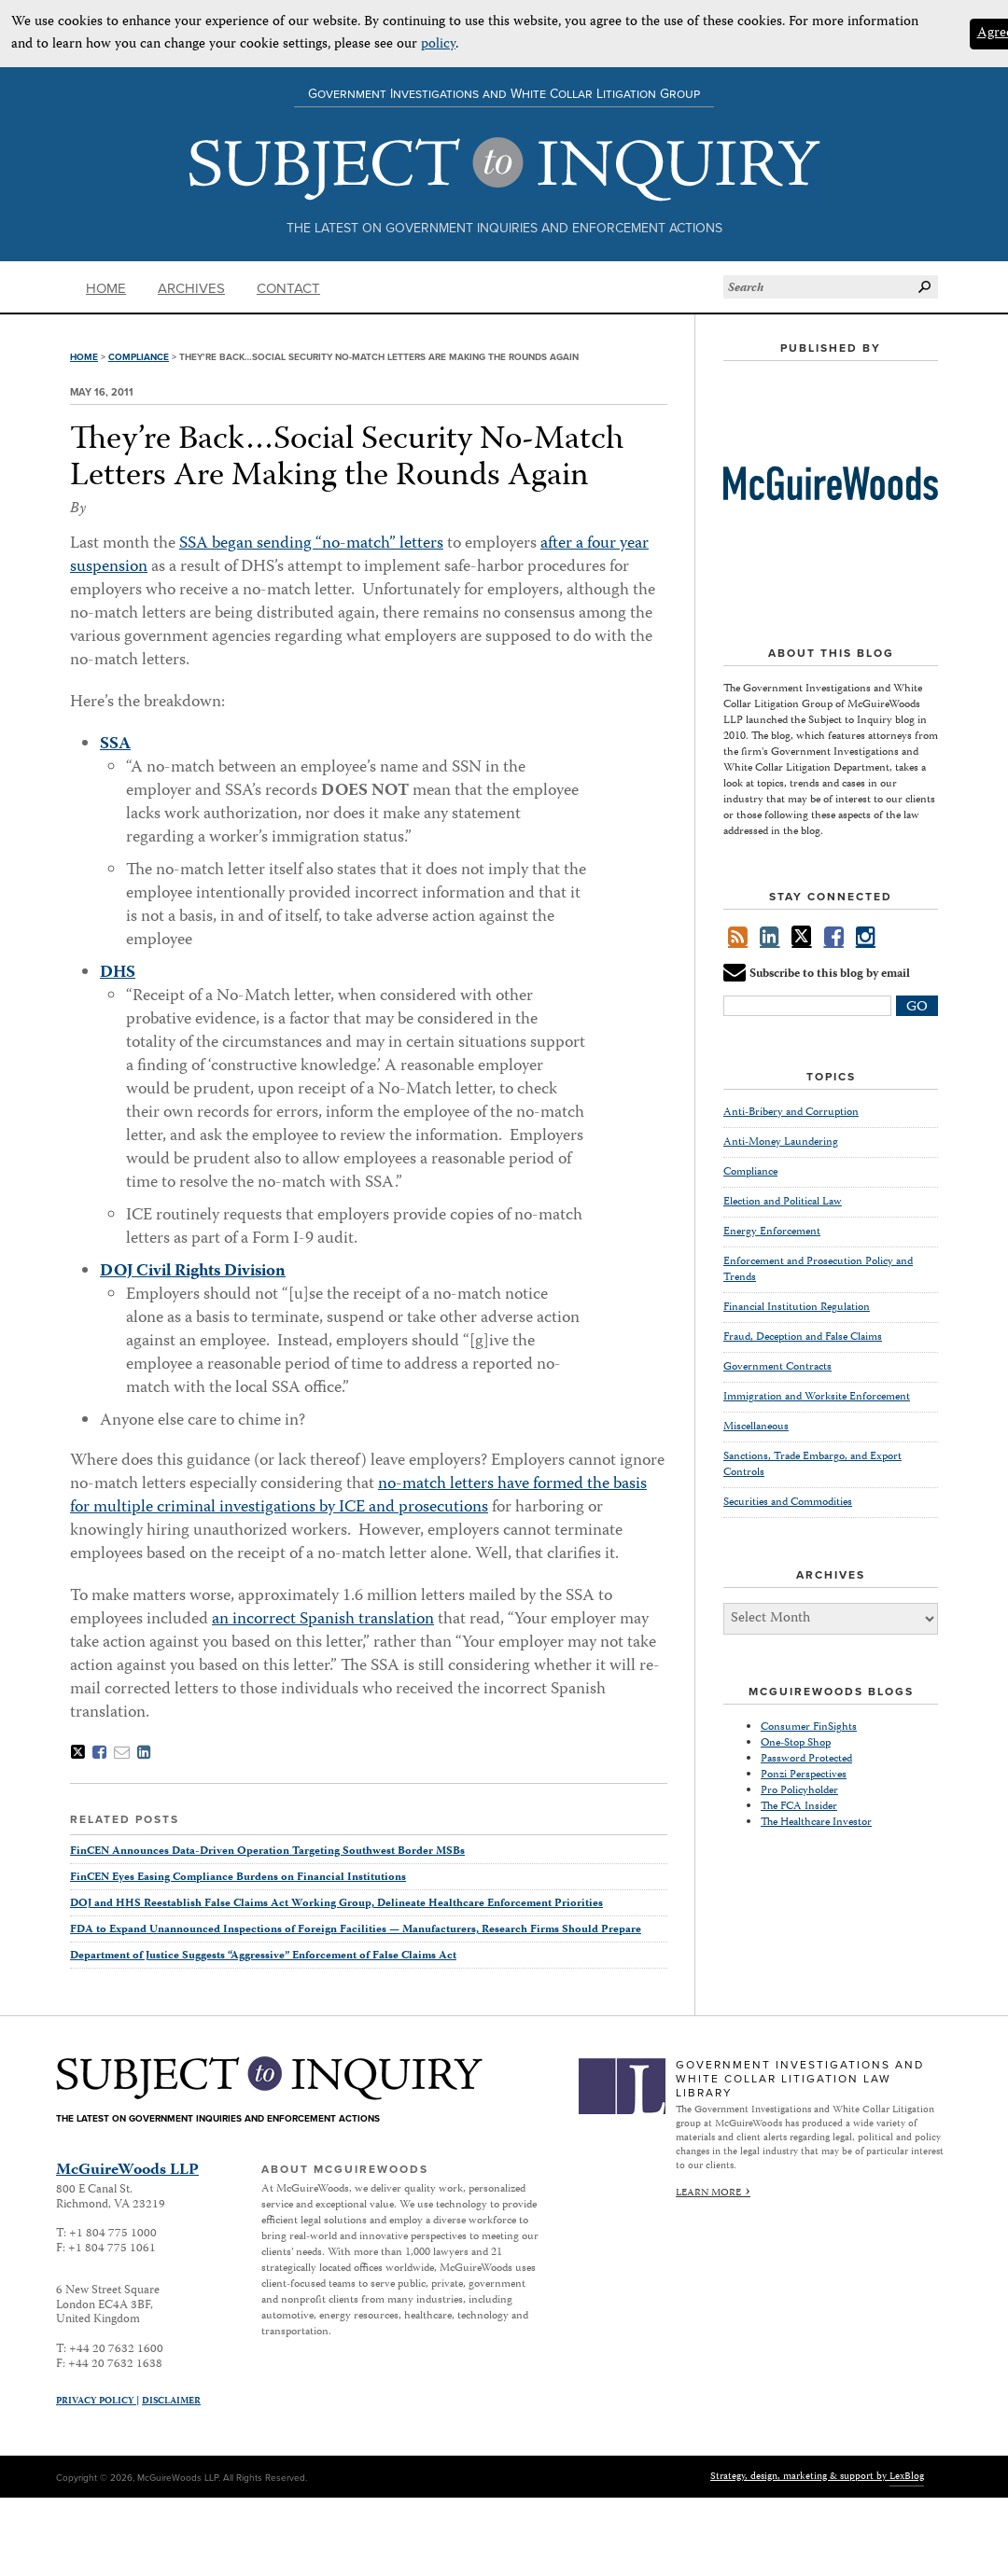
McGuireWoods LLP (127, 2170)
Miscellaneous (756, 1427)
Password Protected (806, 1759)
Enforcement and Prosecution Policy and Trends (818, 1270)
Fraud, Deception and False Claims (802, 1337)
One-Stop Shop (796, 1743)
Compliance (138, 357)
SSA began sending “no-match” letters (311, 544)
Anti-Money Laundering (780, 1142)
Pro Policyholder (799, 1791)
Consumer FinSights (809, 1727)
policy (438, 45)
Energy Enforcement (771, 1232)
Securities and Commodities (787, 1502)
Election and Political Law (782, 1202)
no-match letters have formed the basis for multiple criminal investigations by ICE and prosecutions (358, 1496)
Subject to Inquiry (504, 169)
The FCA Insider (799, 1807)
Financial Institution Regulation (796, 1307)
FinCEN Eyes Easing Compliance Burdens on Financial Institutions (238, 1878)
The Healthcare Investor (816, 1822)
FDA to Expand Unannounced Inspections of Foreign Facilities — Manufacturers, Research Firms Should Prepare (355, 1930)
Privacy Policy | (97, 2401)
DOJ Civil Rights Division (193, 1272)
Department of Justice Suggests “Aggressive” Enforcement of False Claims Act (263, 1956)
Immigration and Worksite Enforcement (816, 1397)
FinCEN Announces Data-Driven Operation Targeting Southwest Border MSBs (267, 1851)
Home (106, 288)
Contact (288, 288)
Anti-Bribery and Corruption (791, 1113)
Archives (191, 288)
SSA (115, 745)
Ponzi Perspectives (804, 1775)
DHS (117, 973)
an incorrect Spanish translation (323, 1620)
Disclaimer (171, 2401)
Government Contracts (777, 1367)
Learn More (708, 2193)
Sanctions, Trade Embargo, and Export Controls (812, 1465)
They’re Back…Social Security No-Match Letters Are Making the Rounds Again (346, 459)
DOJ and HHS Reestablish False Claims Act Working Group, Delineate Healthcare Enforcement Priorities (336, 1904)
